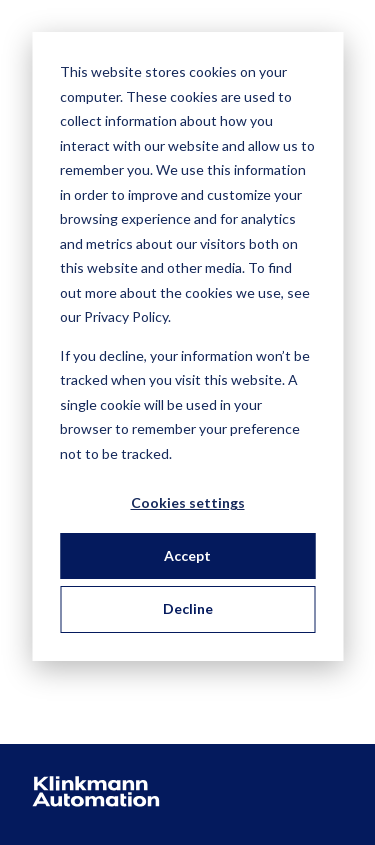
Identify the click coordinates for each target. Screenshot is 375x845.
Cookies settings (188, 502)
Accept (187, 555)
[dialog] (187, 346)
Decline (188, 608)
